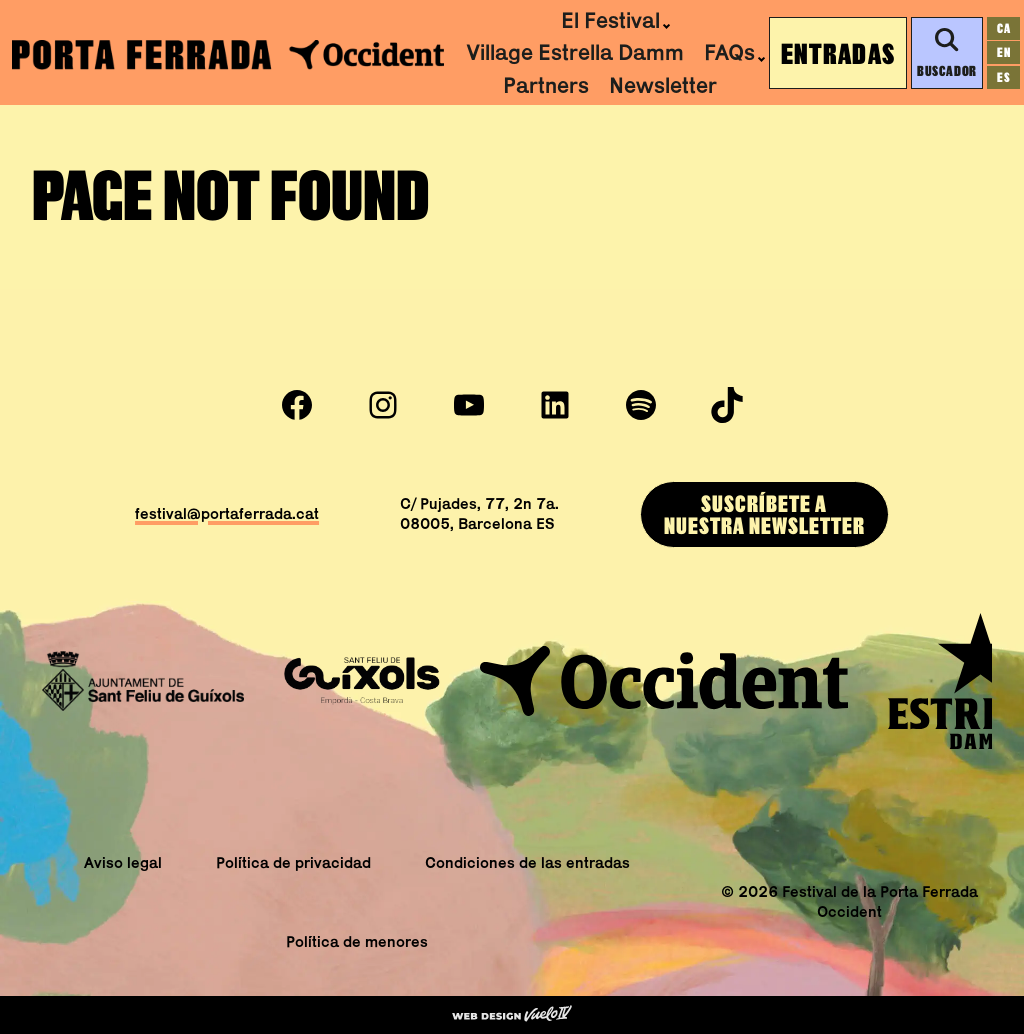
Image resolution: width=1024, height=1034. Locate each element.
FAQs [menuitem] (729, 52)
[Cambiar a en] (1003, 52)
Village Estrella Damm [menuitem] (575, 52)
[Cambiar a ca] (1003, 28)
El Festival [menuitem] (610, 20)
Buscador (946, 53)
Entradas (838, 53)
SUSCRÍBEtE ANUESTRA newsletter (764, 514)
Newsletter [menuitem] (663, 85)
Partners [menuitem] (546, 85)
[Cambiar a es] (1003, 77)
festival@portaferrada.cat (227, 513)
